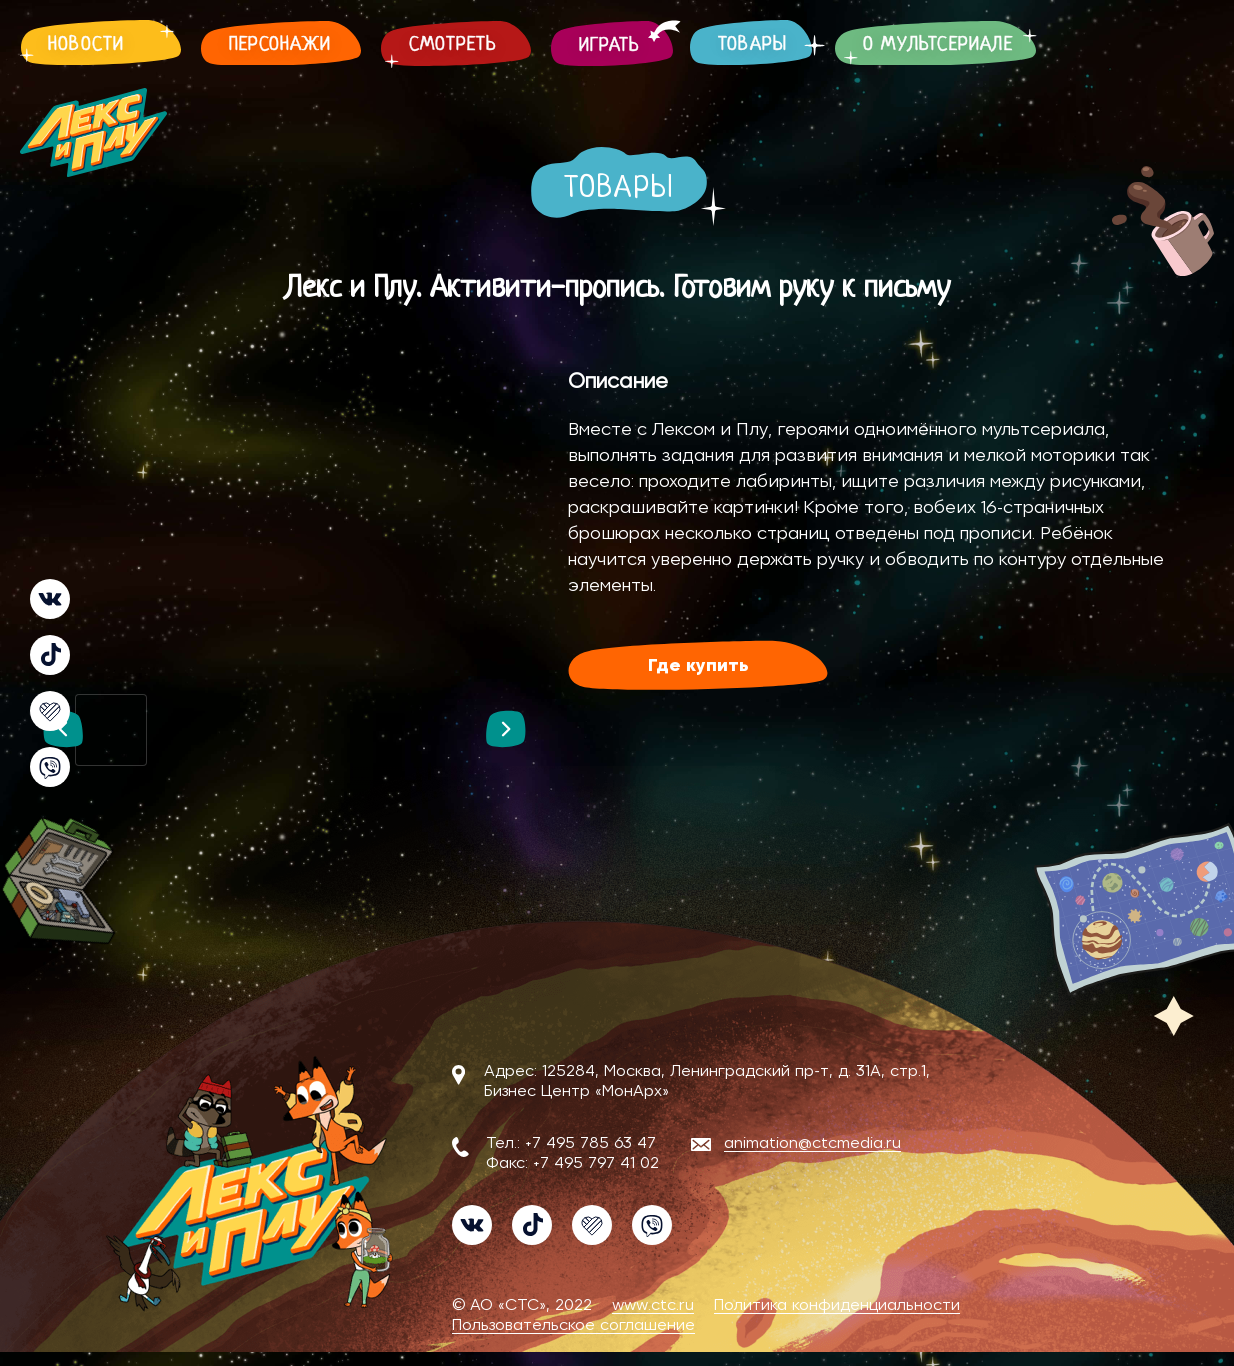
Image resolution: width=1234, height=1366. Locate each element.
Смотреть (453, 45)
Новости (86, 45)
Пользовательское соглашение (573, 1325)
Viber (50, 767)
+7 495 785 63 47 (590, 1143)
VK (50, 599)
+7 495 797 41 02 (596, 1163)
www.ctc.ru (653, 1305)
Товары (752, 45)
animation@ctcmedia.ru (812, 1143)
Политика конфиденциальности (837, 1305)
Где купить (698, 666)
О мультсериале (938, 45)
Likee (50, 711)
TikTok (50, 655)
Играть (609, 46)
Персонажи (280, 45)
